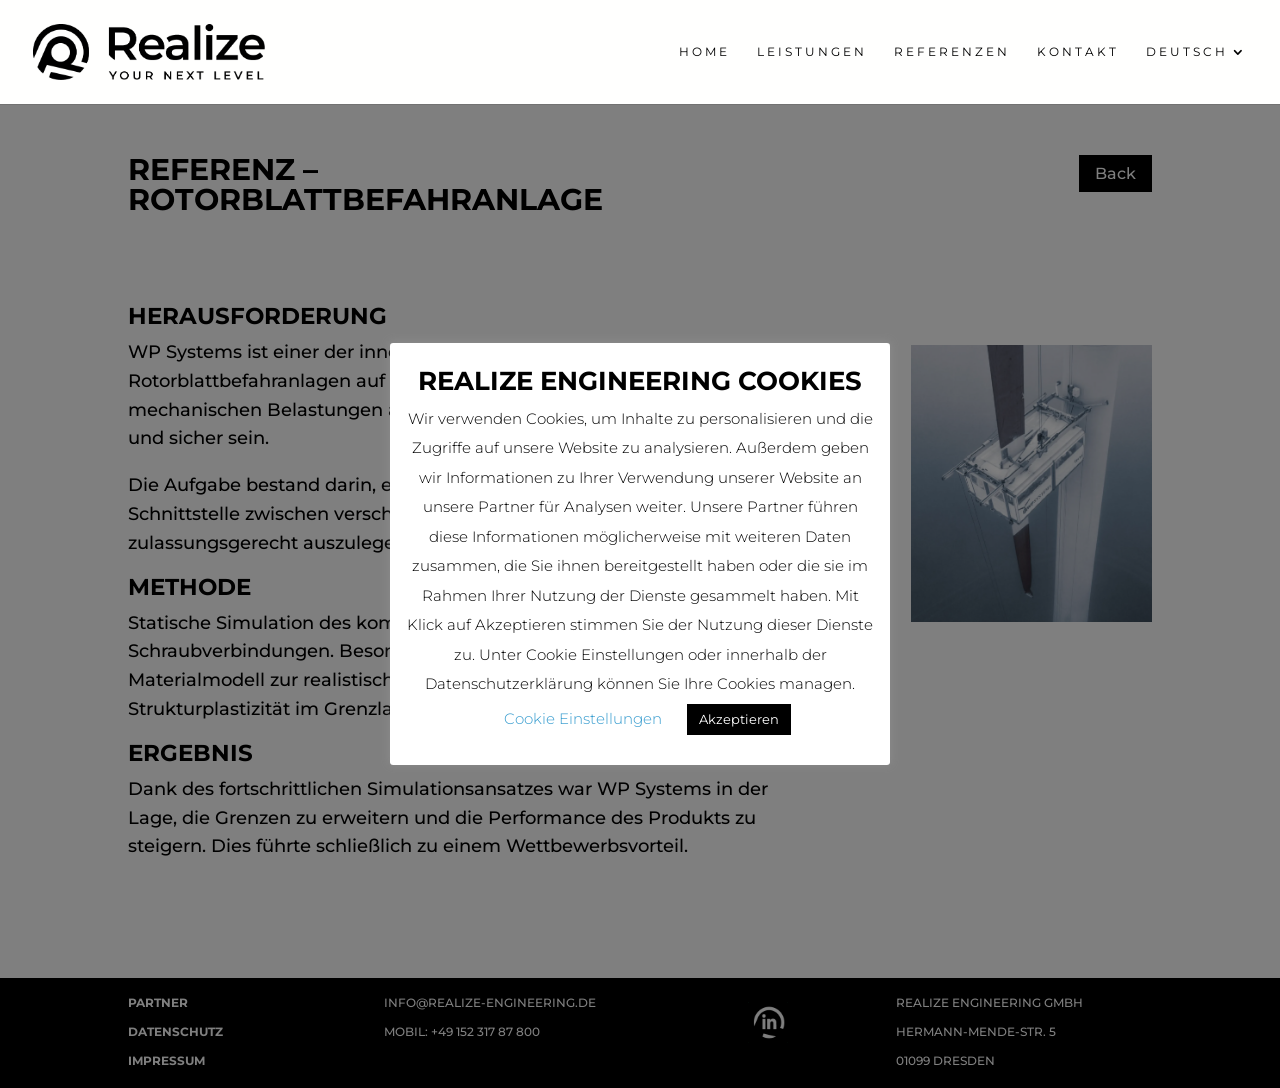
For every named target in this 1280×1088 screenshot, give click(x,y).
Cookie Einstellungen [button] (583, 718)
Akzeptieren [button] (739, 719)
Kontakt (1078, 52)
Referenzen (952, 52)
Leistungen (812, 52)
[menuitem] (1197, 74)
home (704, 52)
